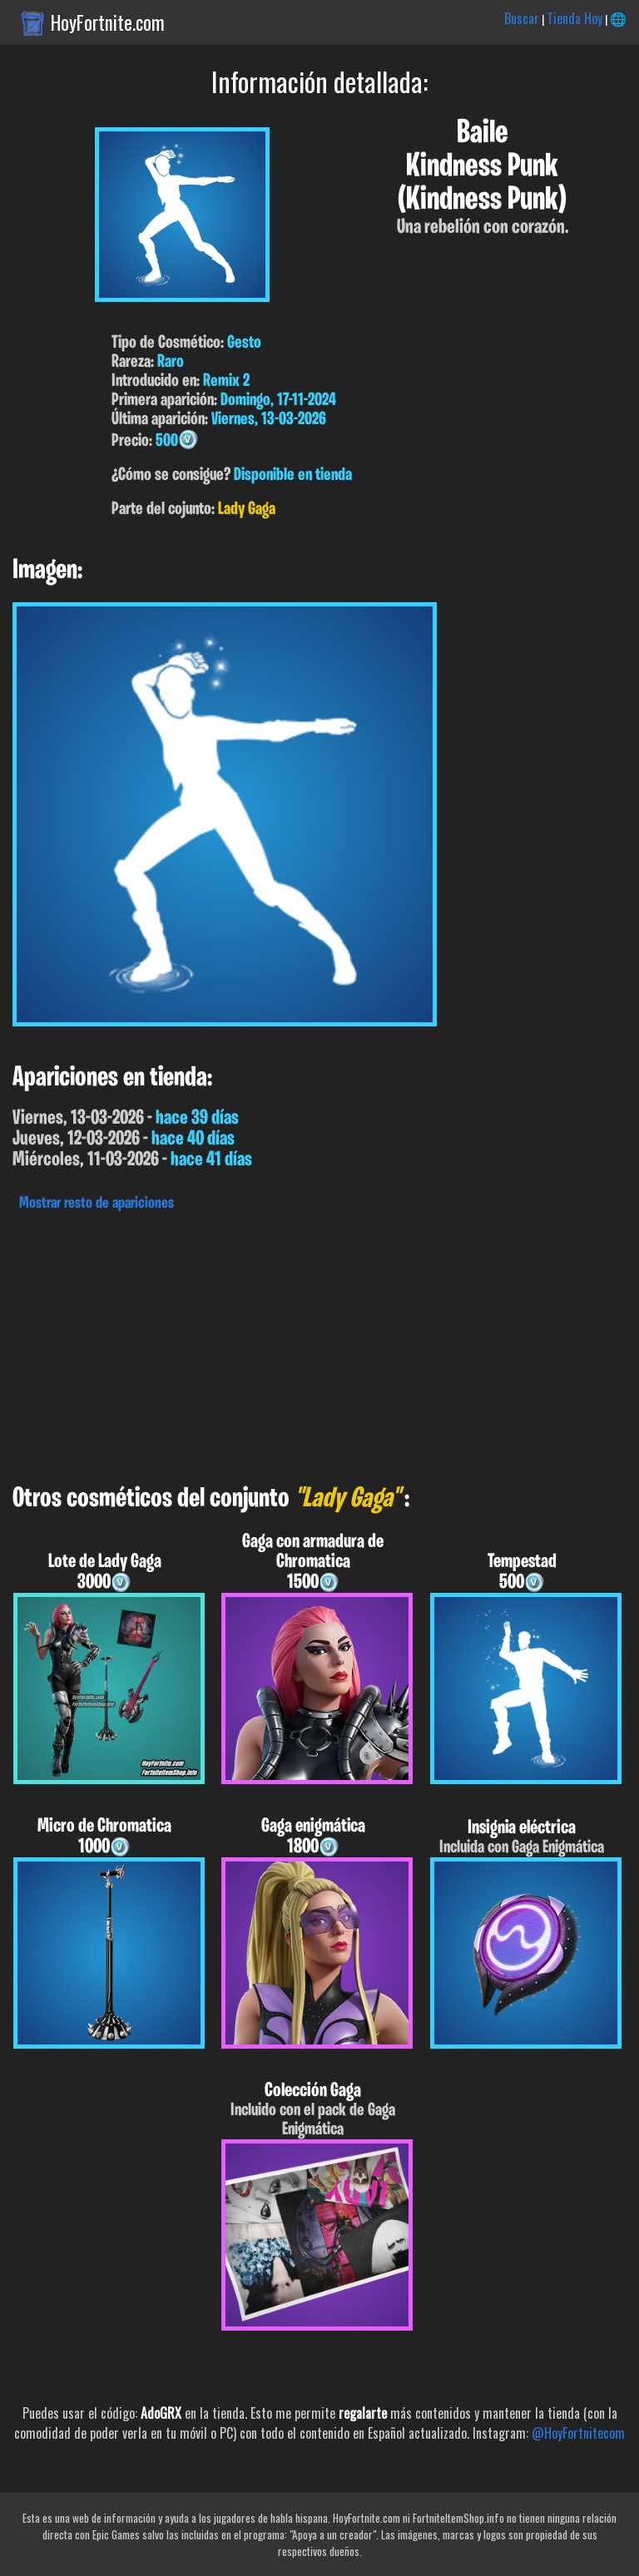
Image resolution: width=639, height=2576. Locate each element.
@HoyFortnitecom (578, 2433)
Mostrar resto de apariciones (96, 1203)
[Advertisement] (319, 1343)
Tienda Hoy (574, 18)
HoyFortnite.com (108, 22)
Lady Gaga (246, 509)
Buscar (521, 18)
